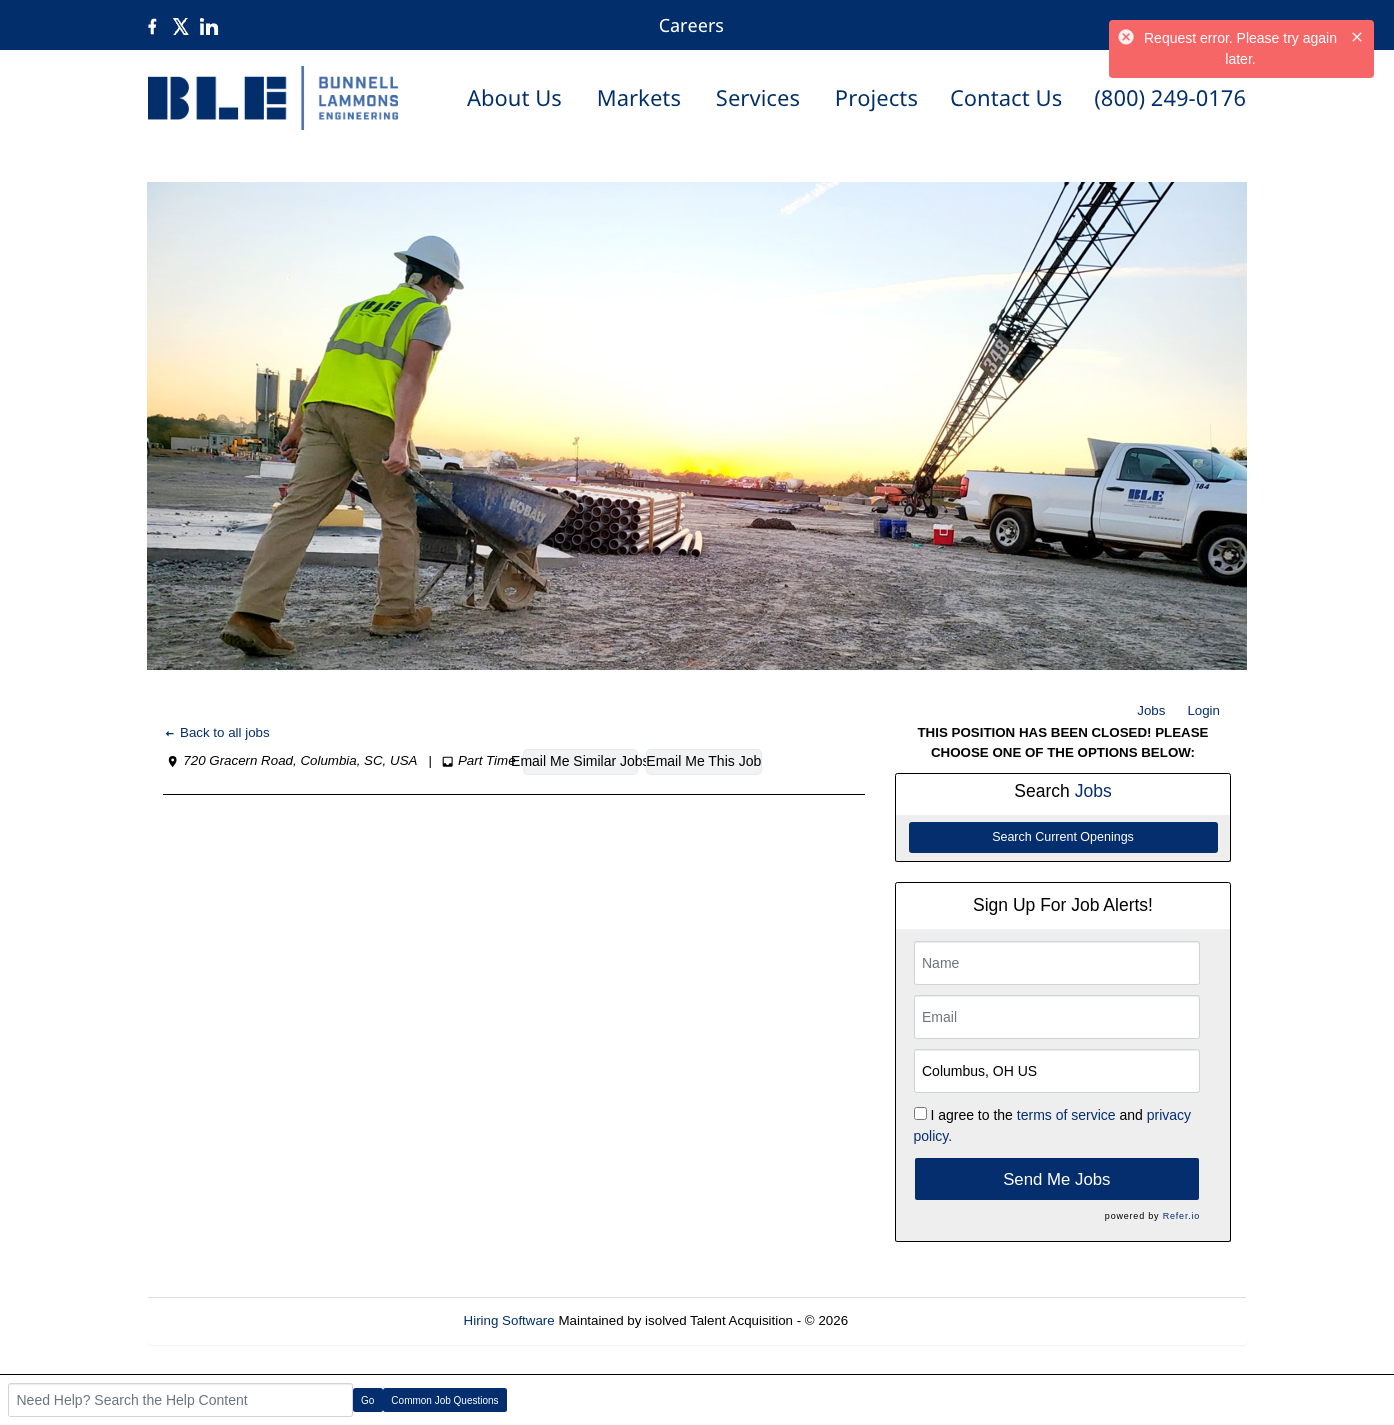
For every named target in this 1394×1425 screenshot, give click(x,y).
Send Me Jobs (1056, 1179)
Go (367, 1400)
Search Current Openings (1063, 837)
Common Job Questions (444, 1400)
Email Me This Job (703, 761)
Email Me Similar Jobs (580, 761)
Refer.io (1181, 1216)
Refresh (907, 1320)
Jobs (1151, 710)
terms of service (1066, 1115)
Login (1203, 710)
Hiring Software (509, 1320)
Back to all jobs (216, 732)
